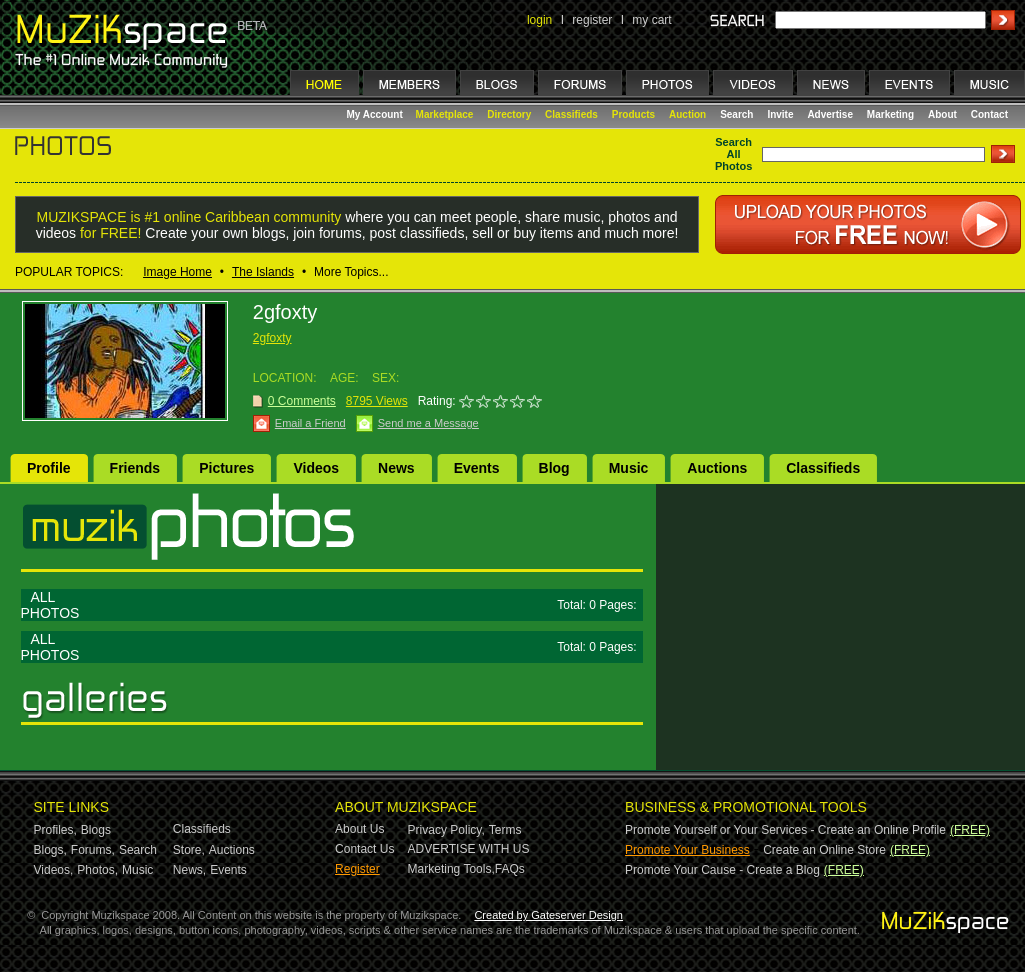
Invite (780, 114)
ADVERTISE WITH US (469, 849)
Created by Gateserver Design (548, 915)
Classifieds (571, 114)
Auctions (717, 468)
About (942, 114)
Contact (989, 114)
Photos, (97, 870)
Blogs (96, 830)
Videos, (54, 870)
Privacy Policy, (446, 830)
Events (477, 468)
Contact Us (364, 849)
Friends (135, 468)
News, (189, 870)
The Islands (263, 272)
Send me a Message (428, 423)
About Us (359, 829)
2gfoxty (272, 338)
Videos (316, 468)
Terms (505, 830)
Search (736, 114)
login (539, 20)
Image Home (177, 272)
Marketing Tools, (451, 869)
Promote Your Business (687, 850)
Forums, (93, 850)
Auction (687, 114)
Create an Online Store (824, 850)
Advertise (830, 114)
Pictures (226, 468)
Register (357, 869)
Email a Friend (310, 423)
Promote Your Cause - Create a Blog (722, 870)
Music (629, 468)
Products (633, 114)
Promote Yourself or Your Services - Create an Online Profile (785, 830)
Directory (509, 114)
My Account (376, 114)
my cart (651, 20)
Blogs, (50, 850)
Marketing (890, 114)
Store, (189, 850)
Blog (554, 468)
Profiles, (55, 830)
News (396, 468)
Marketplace (445, 114)
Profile (49, 468)
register (592, 20)
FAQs (510, 869)
